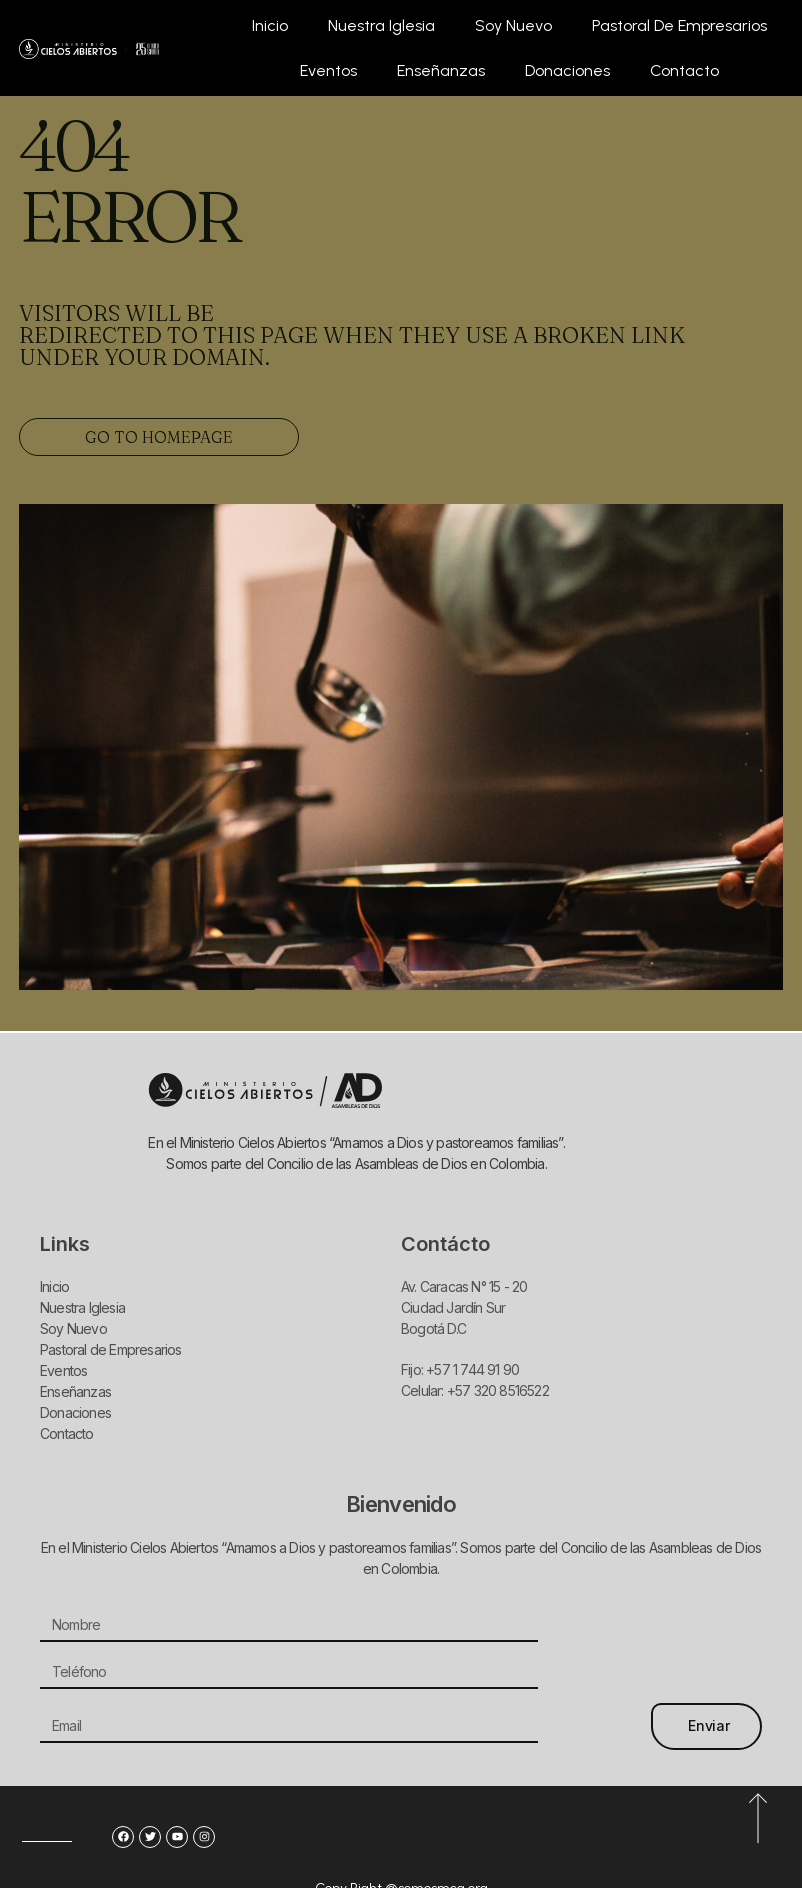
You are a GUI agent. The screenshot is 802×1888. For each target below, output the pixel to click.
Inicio (270, 25)
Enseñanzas (441, 70)
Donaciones (567, 70)
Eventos (328, 70)
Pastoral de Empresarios (679, 25)
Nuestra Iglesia (381, 25)
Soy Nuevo (513, 25)
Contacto (684, 70)
